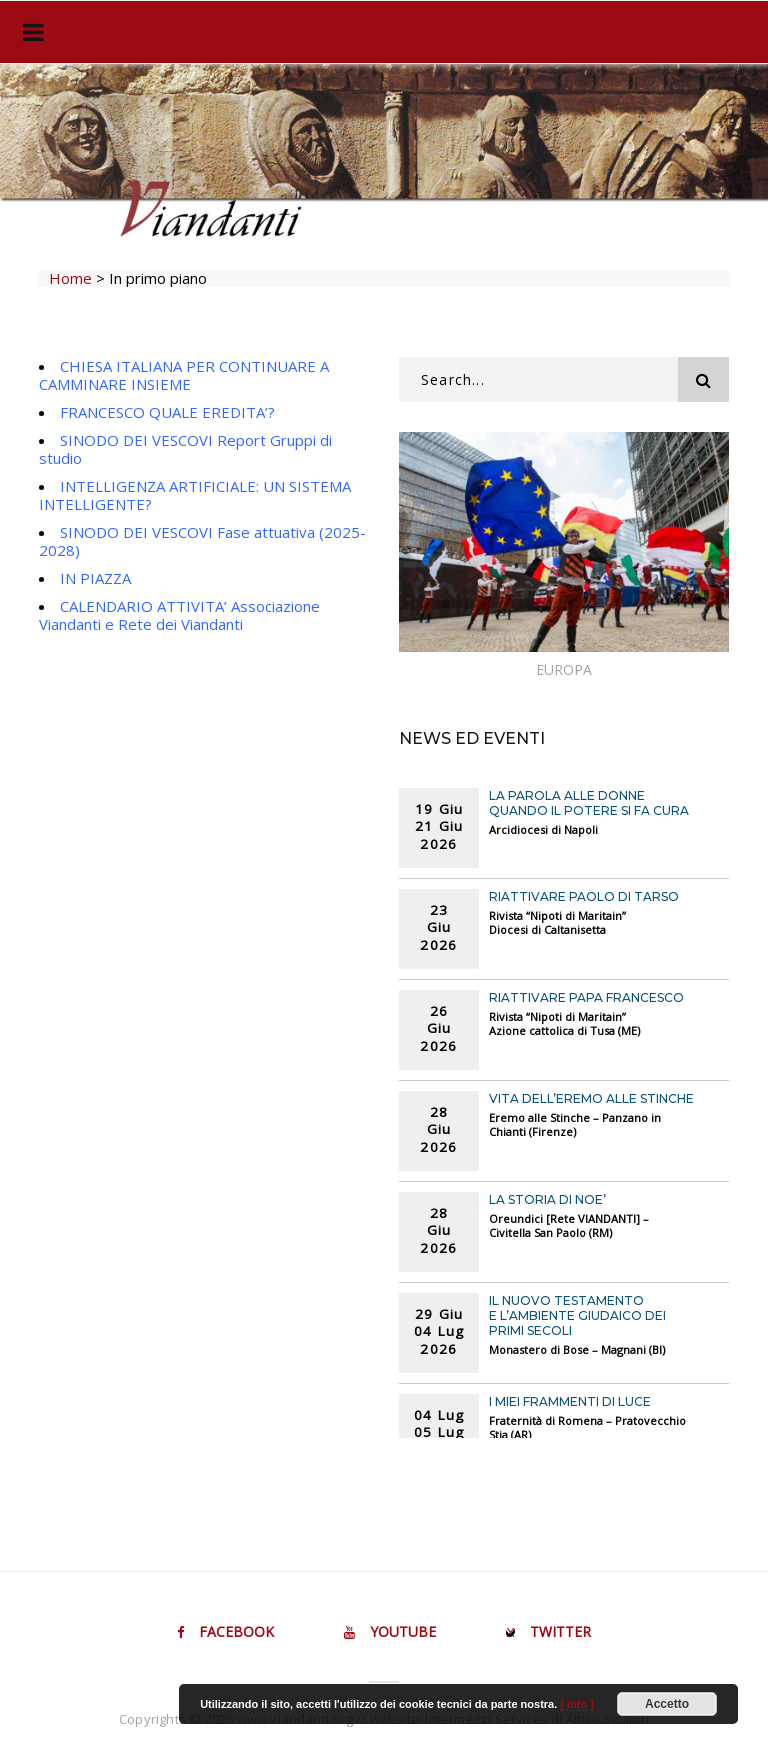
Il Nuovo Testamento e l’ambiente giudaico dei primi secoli (577, 1315)
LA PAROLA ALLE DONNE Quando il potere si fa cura (589, 803)
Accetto (667, 1704)
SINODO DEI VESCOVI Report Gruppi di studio (185, 449)
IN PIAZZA (95, 578)
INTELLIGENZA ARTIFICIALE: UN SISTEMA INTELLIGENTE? (195, 495)
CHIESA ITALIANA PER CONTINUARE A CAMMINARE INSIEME (184, 375)
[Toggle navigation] (29, 32)
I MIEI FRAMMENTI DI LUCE (570, 1401)
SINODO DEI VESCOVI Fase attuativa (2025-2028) (202, 541)
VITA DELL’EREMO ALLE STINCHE (591, 1098)
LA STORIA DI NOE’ (547, 1199)
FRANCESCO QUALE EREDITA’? (167, 412)
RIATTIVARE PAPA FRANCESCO (586, 997)
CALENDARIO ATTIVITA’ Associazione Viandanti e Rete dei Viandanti (179, 615)
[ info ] (577, 1704)
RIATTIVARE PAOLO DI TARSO (584, 896)
